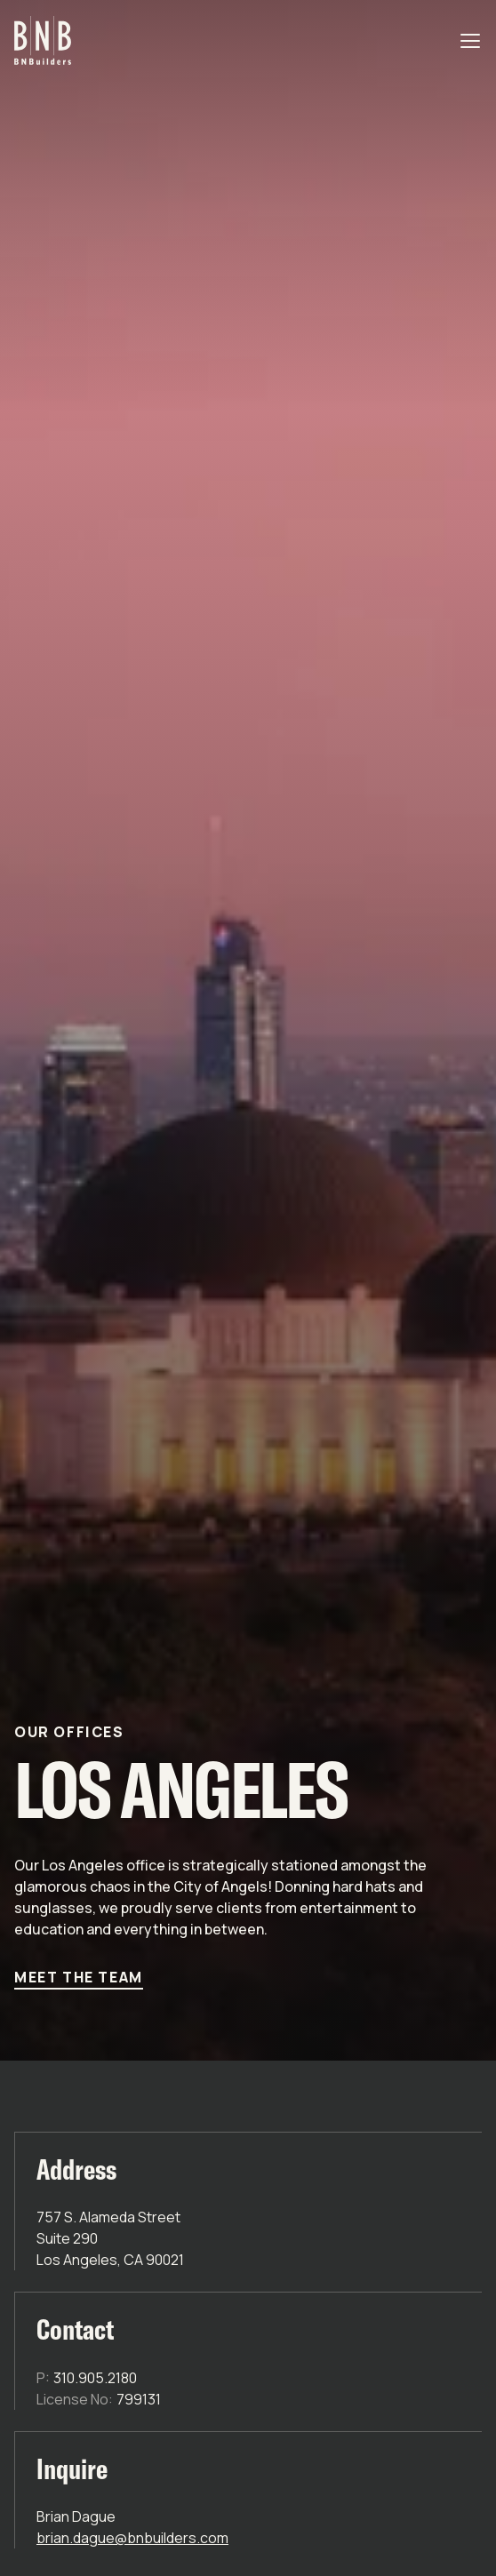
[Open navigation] (471, 41)
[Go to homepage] (42, 40)
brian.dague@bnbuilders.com (132, 2538)
